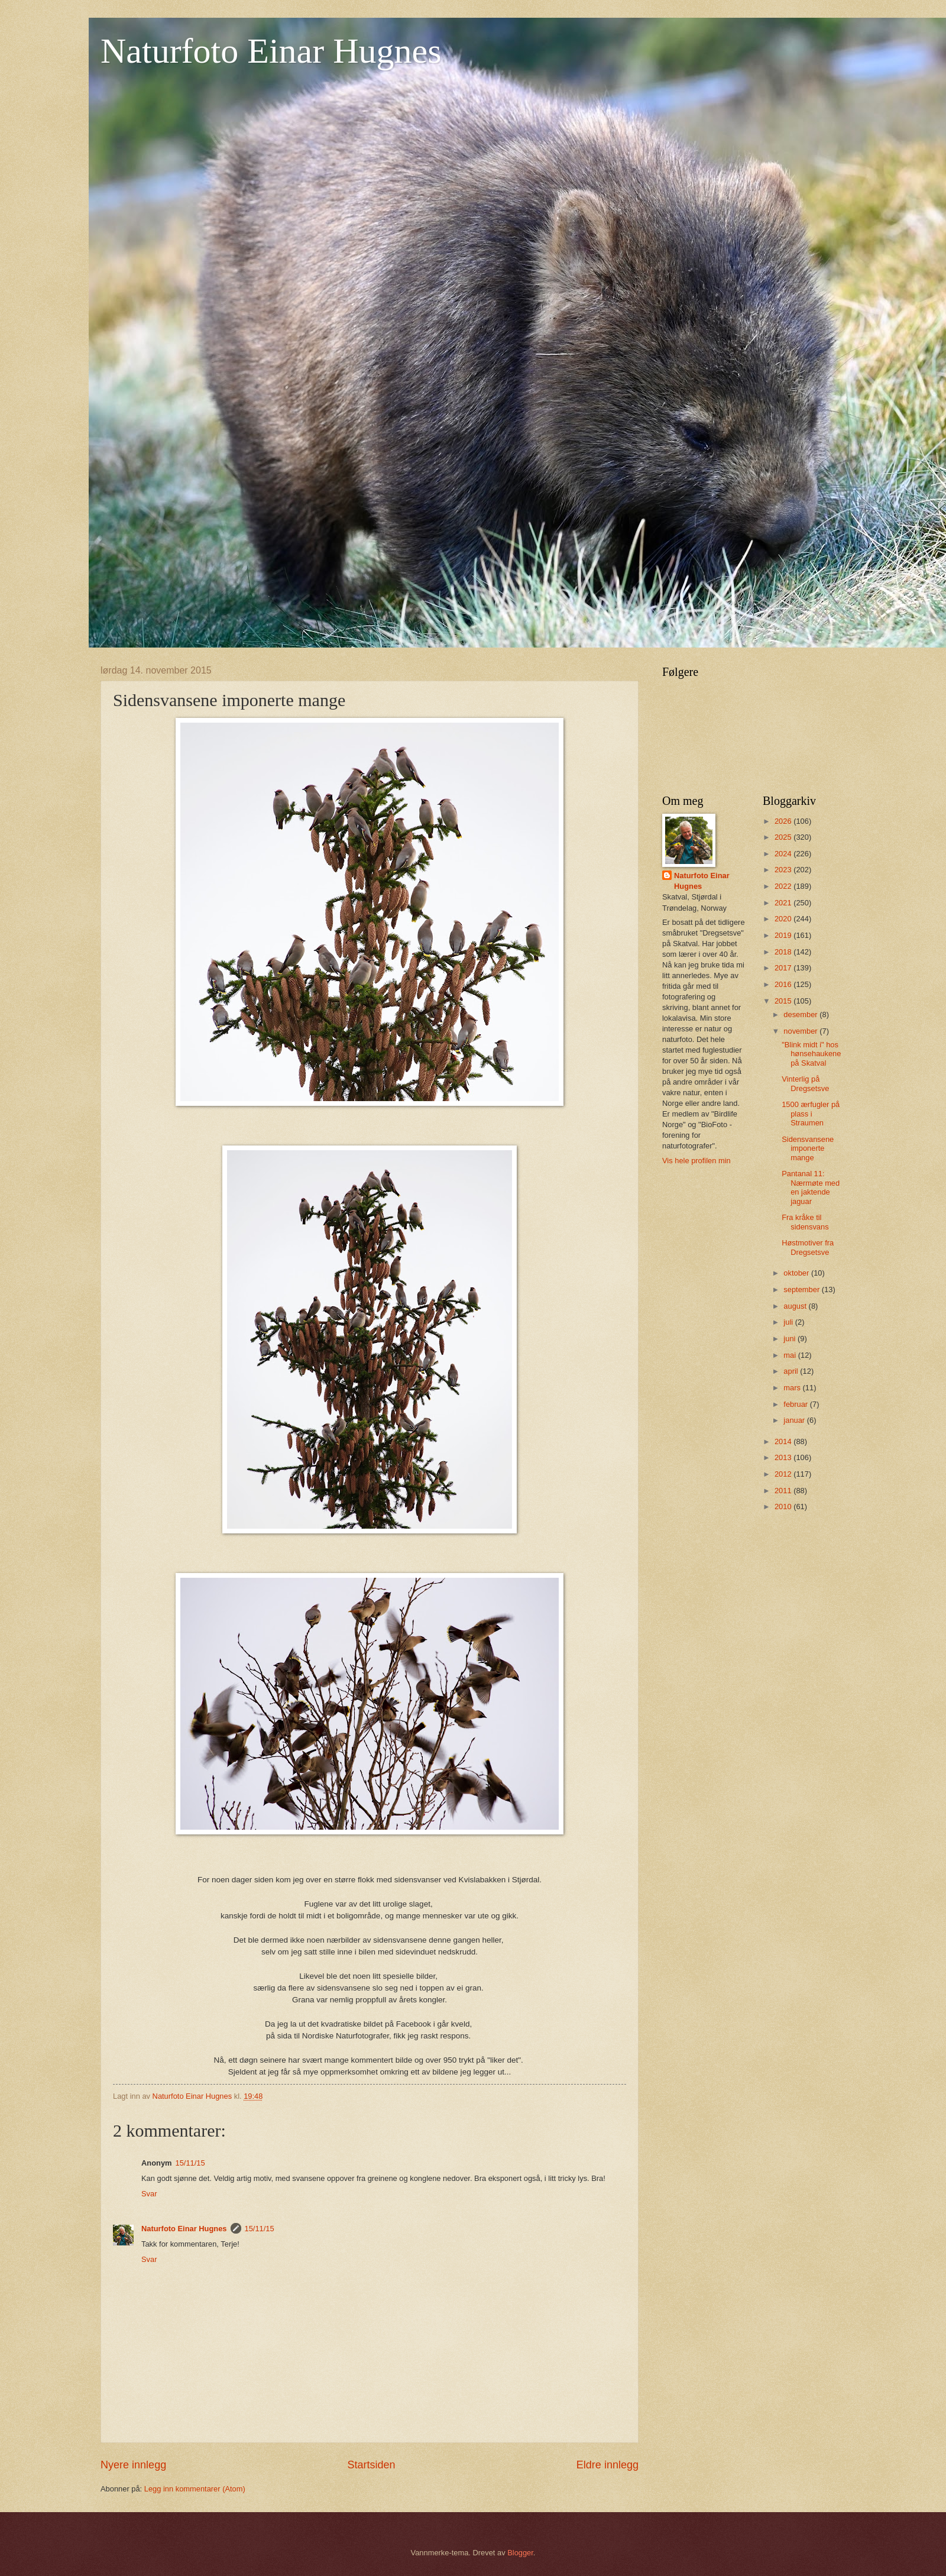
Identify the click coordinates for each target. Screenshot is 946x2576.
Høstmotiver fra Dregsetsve (808, 1247)
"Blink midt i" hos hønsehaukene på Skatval (811, 1053)
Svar (149, 2193)
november (801, 1031)
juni (790, 1338)
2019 (784, 935)
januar (794, 1420)
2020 (784, 918)
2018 (784, 951)
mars (792, 1387)
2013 (784, 1457)
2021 (784, 902)
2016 (784, 984)
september (802, 1289)
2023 (784, 869)
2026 (784, 821)
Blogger (520, 2552)
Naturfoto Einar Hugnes (271, 50)
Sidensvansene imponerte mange (808, 1148)
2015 (784, 1000)
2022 (784, 886)
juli (789, 1322)
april (791, 1371)
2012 (784, 1474)
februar (796, 1404)
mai (790, 1355)
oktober (797, 1272)
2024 (784, 853)
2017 (784, 967)
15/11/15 (190, 2162)
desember (801, 1014)
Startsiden (371, 2465)
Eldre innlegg (607, 2465)
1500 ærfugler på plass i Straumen (811, 1113)
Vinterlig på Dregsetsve (805, 1083)
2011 (784, 1490)
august (795, 1306)
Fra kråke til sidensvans (805, 1222)
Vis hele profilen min (696, 1160)
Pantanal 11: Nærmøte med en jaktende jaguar (811, 1187)
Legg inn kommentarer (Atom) (194, 2488)
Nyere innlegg (133, 2465)
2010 (784, 1506)
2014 (784, 1441)
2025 (784, 837)
